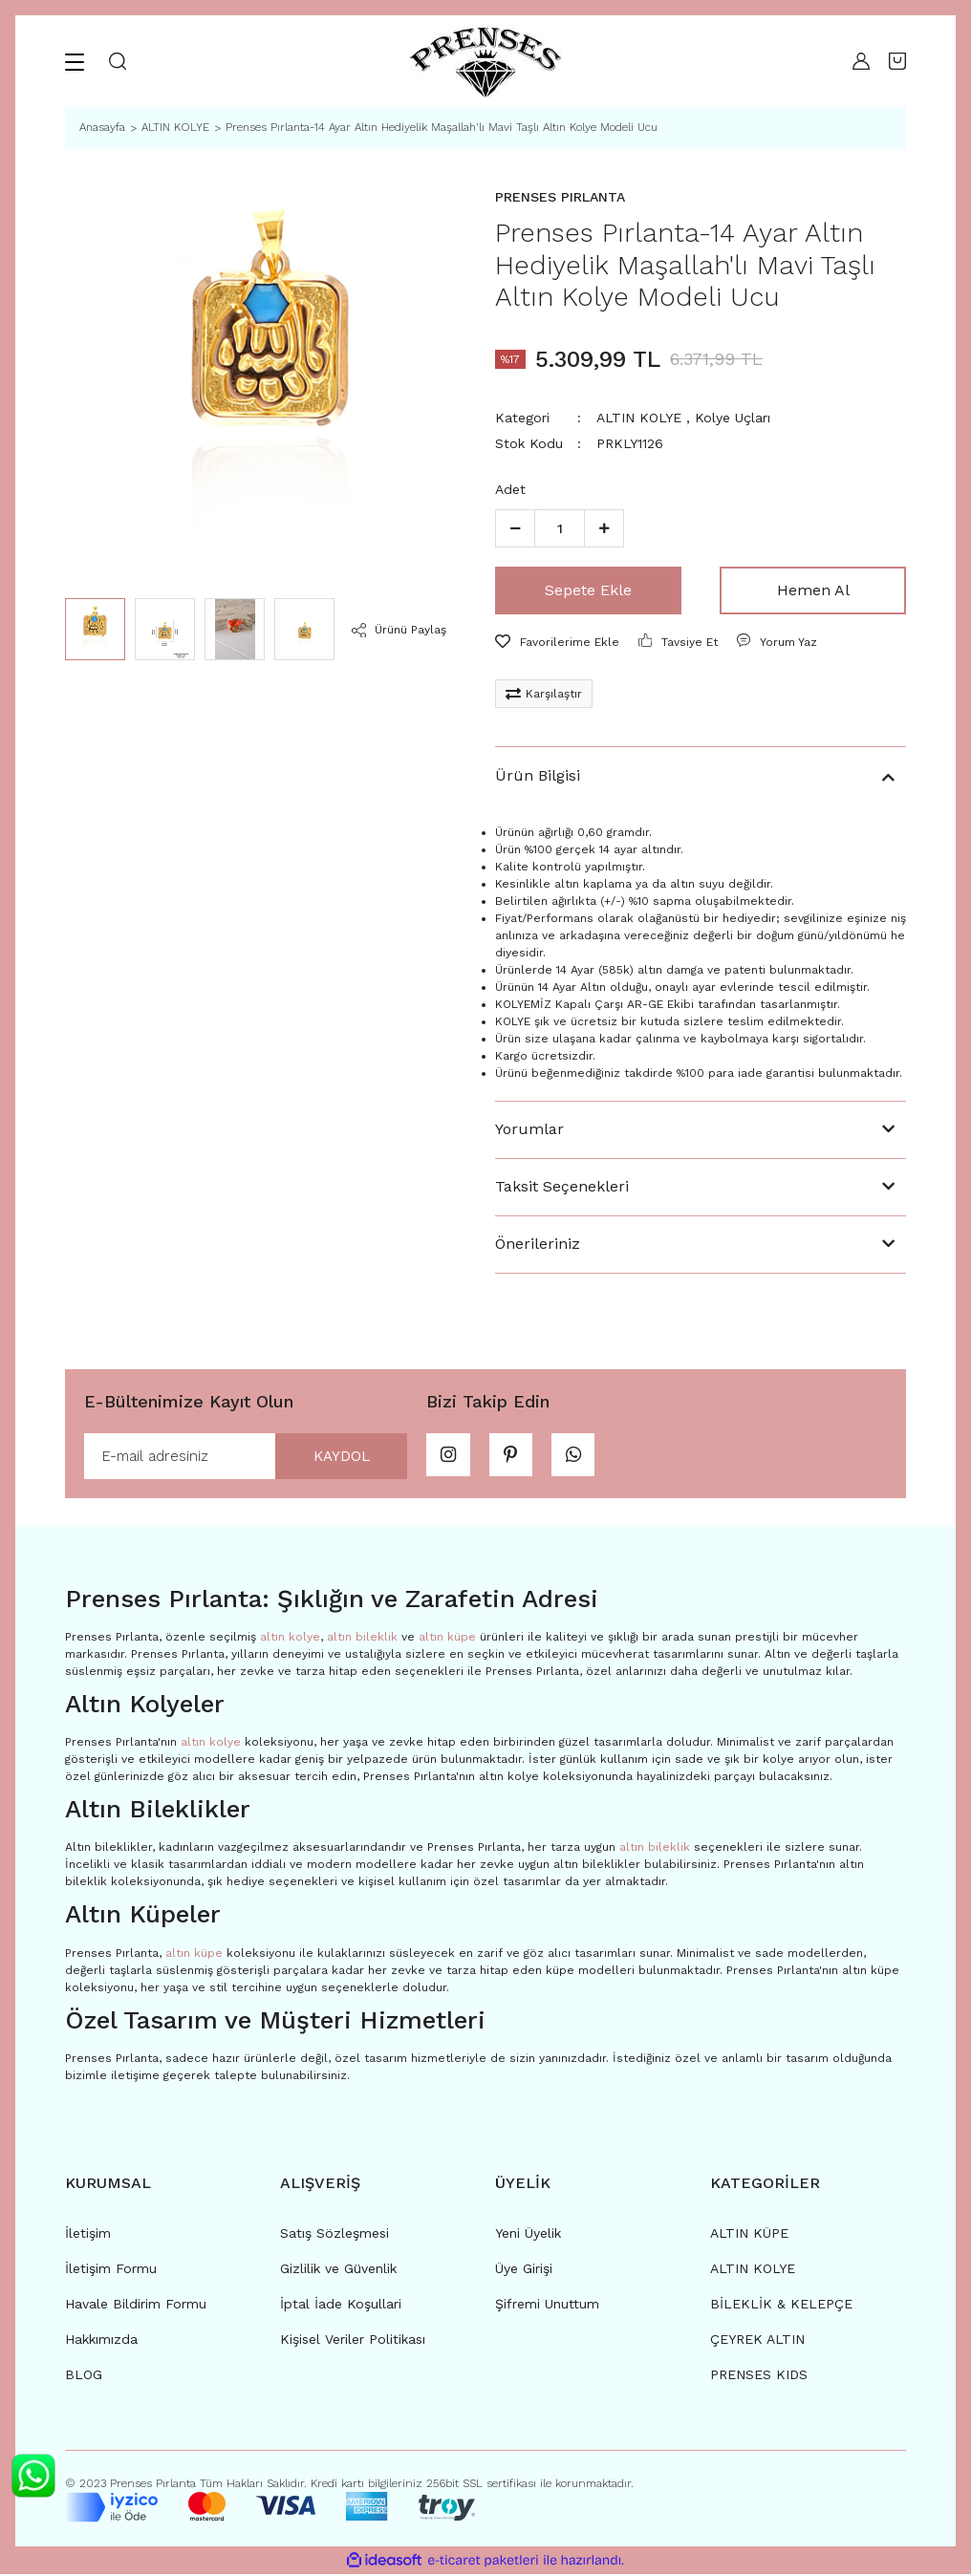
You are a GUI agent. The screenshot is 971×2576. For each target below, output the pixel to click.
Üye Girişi (523, 2270)
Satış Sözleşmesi (334, 2235)
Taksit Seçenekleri (562, 1186)
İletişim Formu (111, 2270)
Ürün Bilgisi (537, 775)
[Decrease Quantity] (515, 528)
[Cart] (897, 61)
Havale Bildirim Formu (135, 2305)
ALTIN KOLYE (638, 417)
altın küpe (447, 1638)
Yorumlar (529, 1129)
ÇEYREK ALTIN (757, 2341)
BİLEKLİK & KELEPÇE (781, 2305)
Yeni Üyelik (528, 2235)
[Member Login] (856, 61)
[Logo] (485, 61)
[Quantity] (559, 528)
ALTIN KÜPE (749, 2235)
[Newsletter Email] (245, 1457)
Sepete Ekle (588, 590)
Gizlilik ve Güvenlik (338, 2270)
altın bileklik (362, 1638)
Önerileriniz (537, 1243)
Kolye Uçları (732, 417)
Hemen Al (813, 590)
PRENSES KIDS (759, 2376)
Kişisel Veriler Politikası (352, 2341)
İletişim (88, 2235)
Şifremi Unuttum (547, 2305)
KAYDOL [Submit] (335, 1457)
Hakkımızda (101, 2341)
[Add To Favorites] (557, 642)
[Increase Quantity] (604, 528)
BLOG (83, 2376)
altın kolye (290, 1638)
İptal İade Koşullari (340, 2305)
